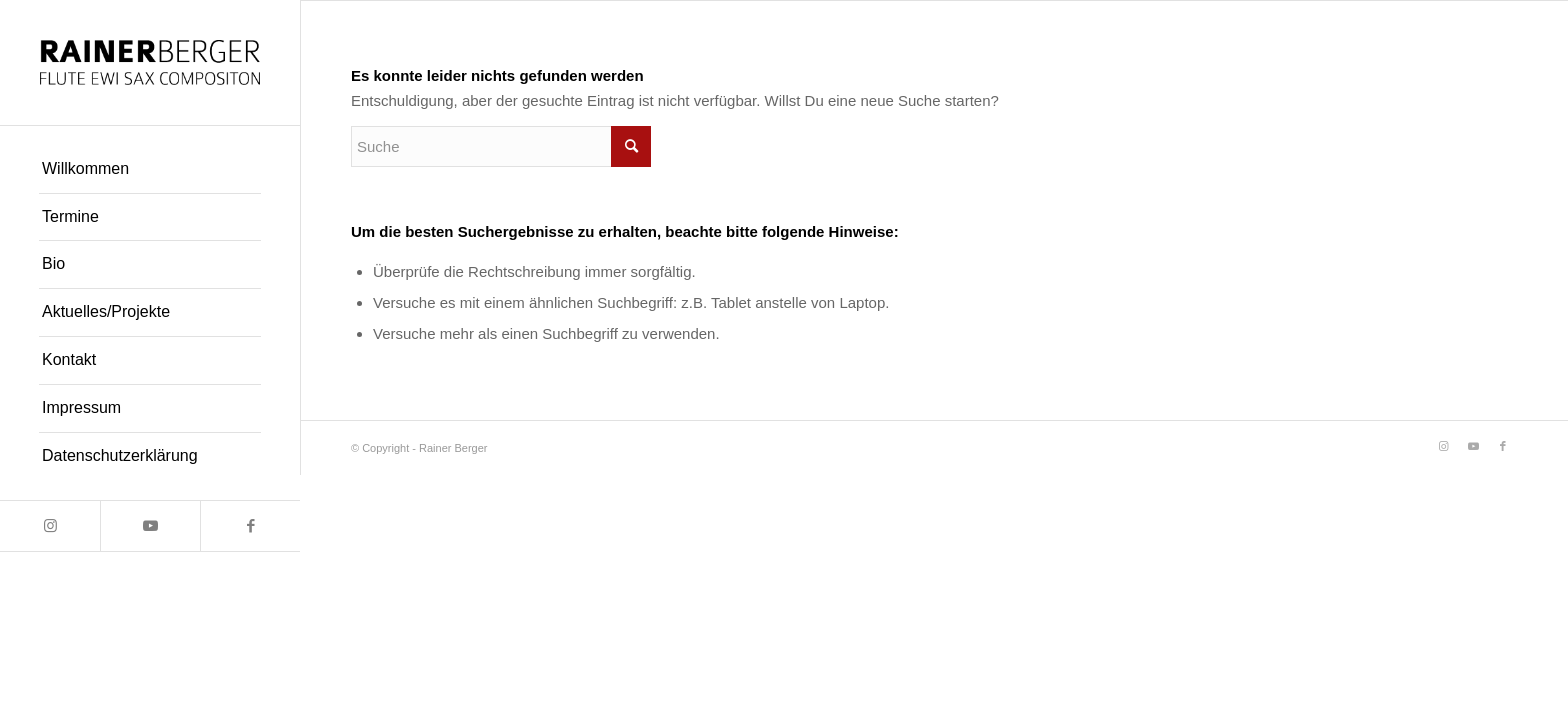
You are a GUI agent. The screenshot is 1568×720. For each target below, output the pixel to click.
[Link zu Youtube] (150, 526)
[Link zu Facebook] (250, 526)
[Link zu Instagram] (50, 526)
